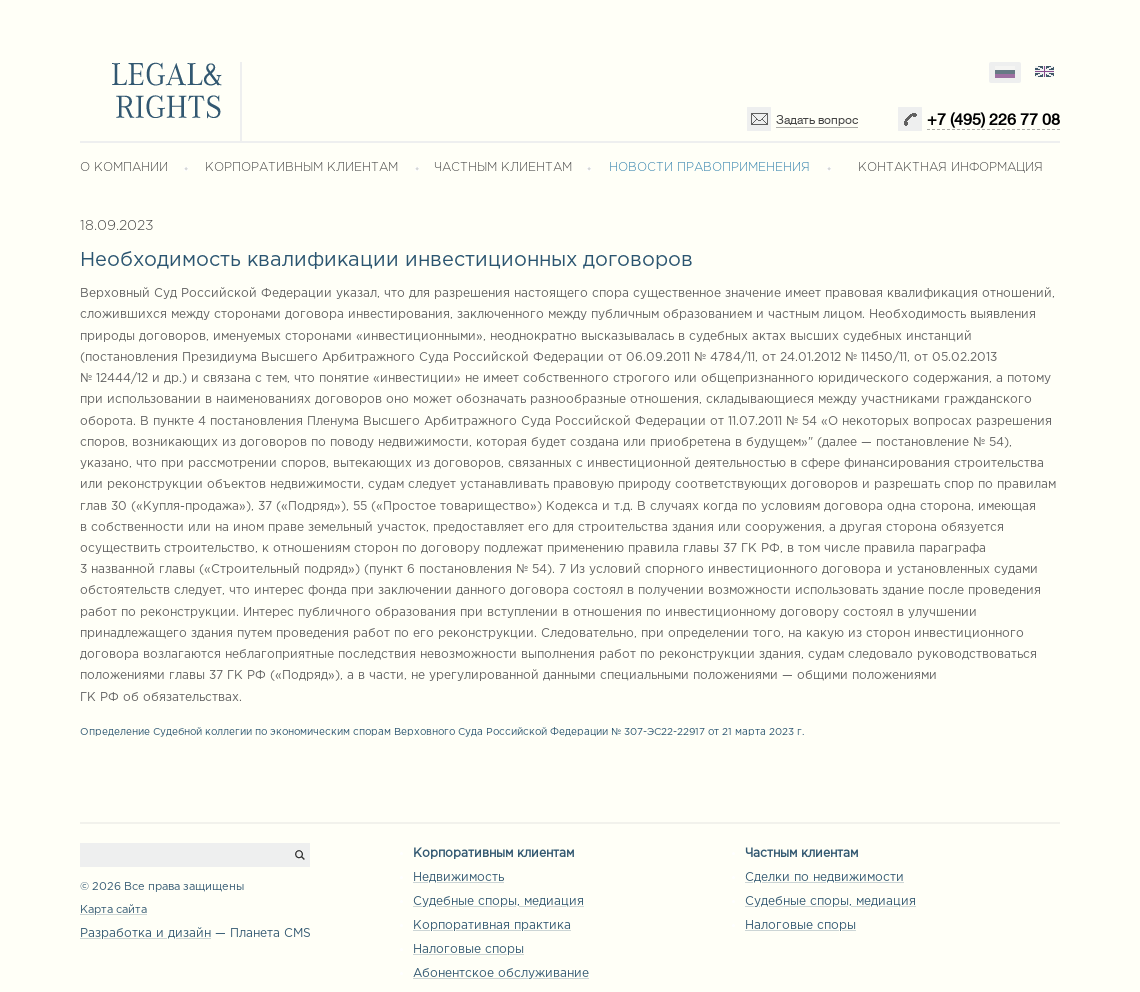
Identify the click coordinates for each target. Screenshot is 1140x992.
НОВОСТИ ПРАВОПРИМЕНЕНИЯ (709, 167)
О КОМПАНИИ (124, 167)
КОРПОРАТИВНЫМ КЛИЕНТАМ (301, 167)
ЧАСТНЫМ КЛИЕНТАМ (503, 167)
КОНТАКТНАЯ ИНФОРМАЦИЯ (950, 167)
